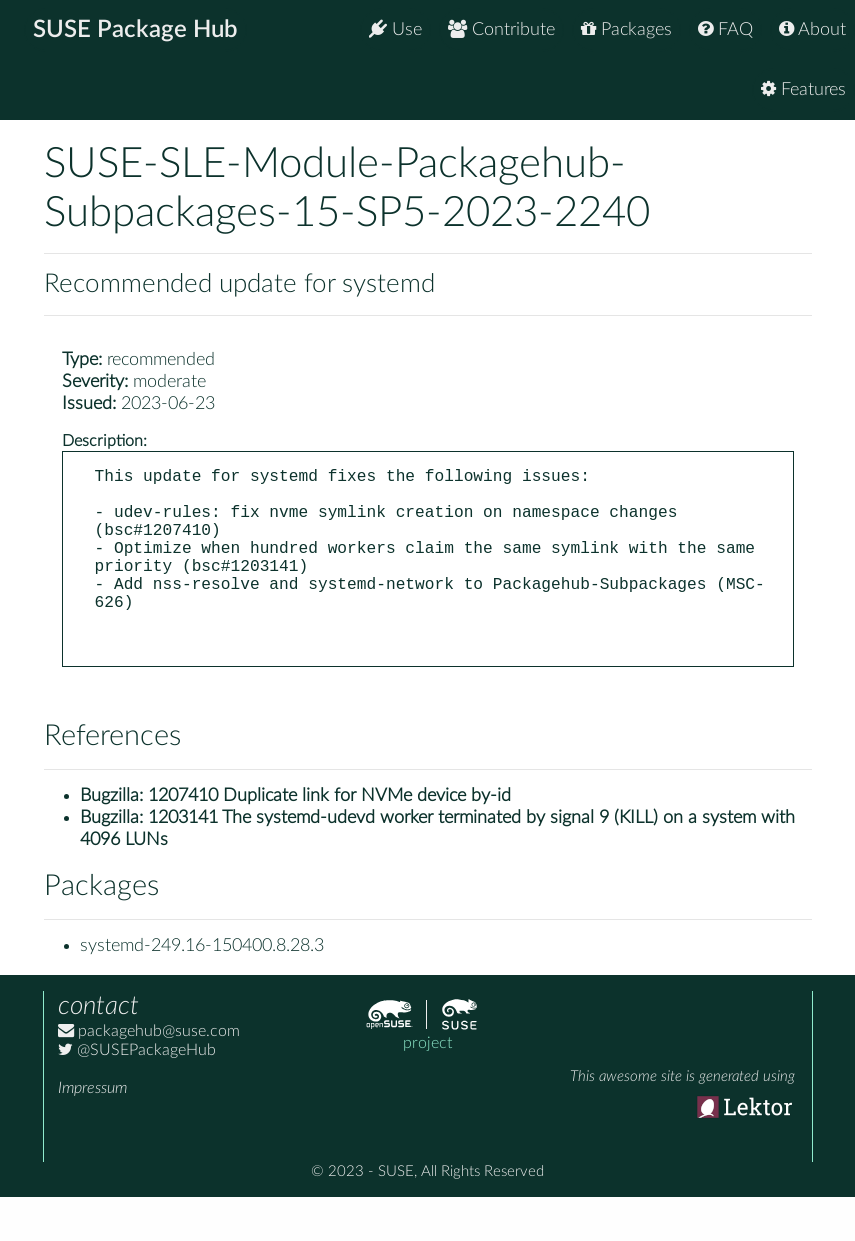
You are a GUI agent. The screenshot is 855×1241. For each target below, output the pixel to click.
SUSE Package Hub (135, 30)
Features (803, 89)
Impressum (92, 1132)
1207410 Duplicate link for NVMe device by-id (329, 840)
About (812, 29)
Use (395, 29)
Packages (626, 29)
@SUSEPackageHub (137, 1094)
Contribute (501, 29)
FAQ (725, 29)
